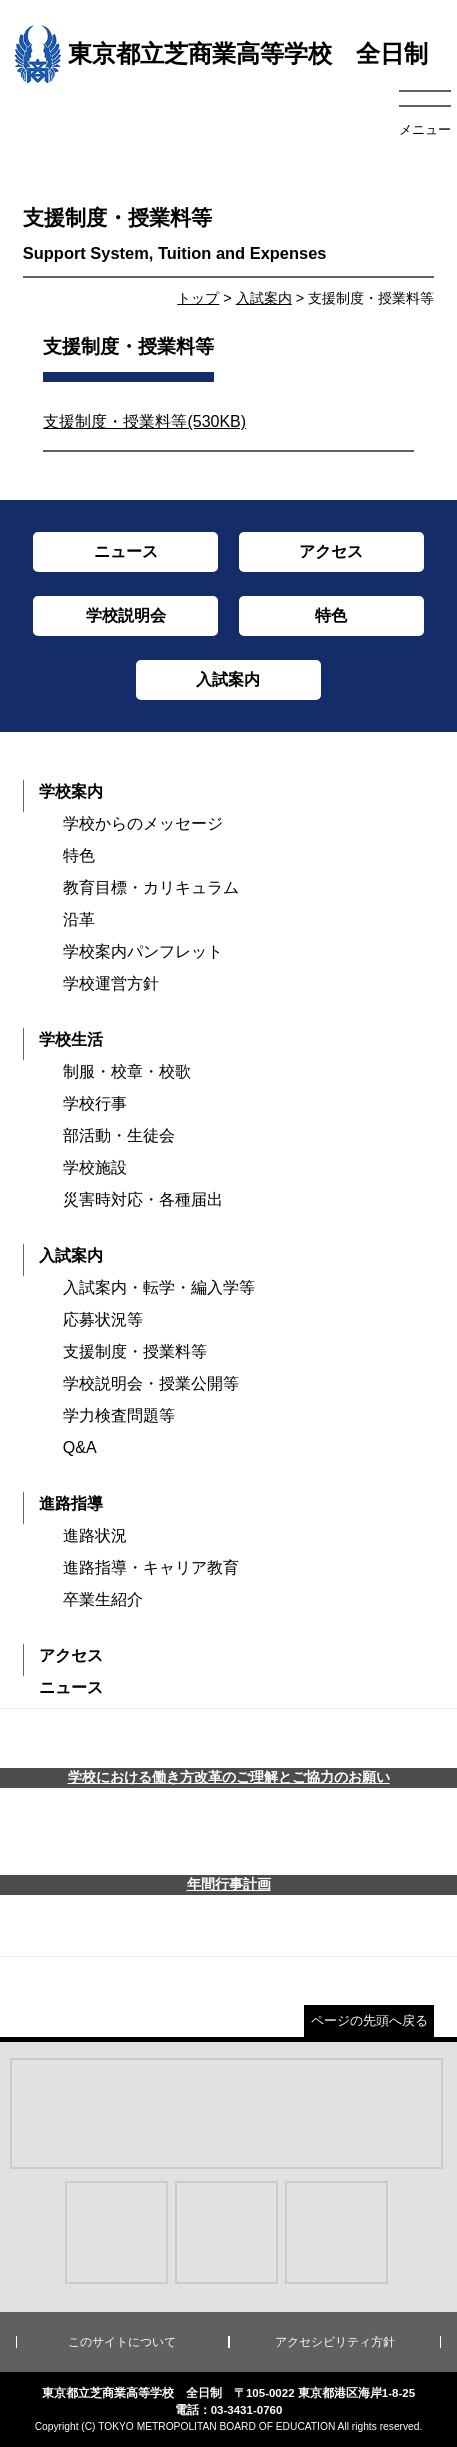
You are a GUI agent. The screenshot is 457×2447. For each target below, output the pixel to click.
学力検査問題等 (119, 1415)
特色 (79, 855)
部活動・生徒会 (119, 1135)
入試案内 (264, 298)
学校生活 (71, 1039)
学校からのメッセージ (143, 823)
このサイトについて (122, 2342)
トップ (198, 298)
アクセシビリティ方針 (335, 2342)
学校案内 (71, 791)
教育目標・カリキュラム (151, 887)
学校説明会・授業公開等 (151, 1383)
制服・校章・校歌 (127, 1071)
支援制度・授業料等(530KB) (144, 421)
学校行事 (95, 1103)
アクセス (71, 1655)
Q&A (80, 1447)
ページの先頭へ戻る (369, 2020)
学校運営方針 (111, 983)
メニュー (425, 129)
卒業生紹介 (103, 1599)
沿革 (79, 919)
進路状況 (95, 1535)
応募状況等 (103, 1319)
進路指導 (71, 1503)
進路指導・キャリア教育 (151, 1567)
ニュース (71, 1687)
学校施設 (95, 1167)
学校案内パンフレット (143, 951)
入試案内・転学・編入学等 (159, 1287)
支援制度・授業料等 (135, 1351)
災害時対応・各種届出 (143, 1199)
